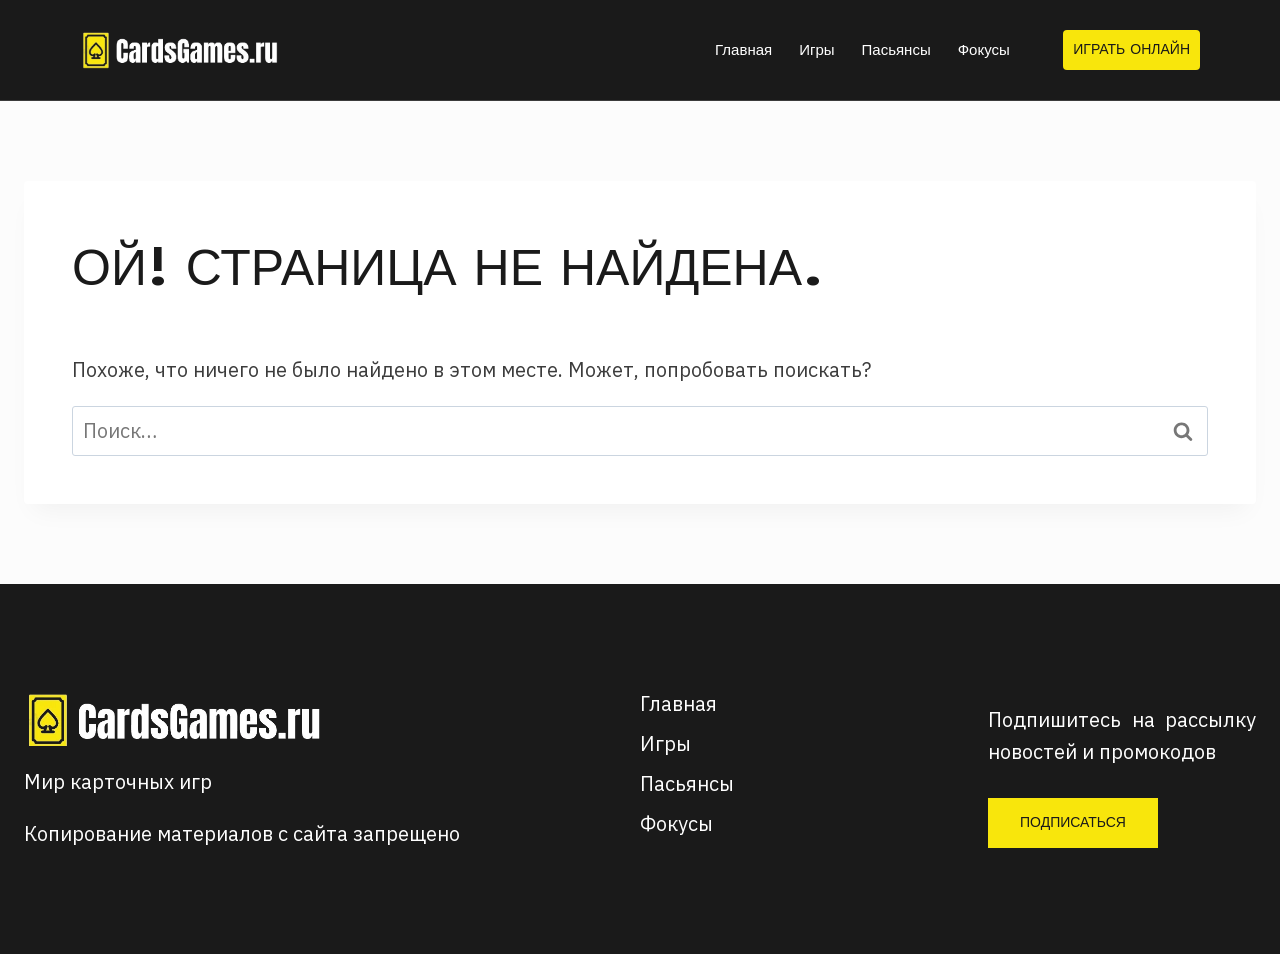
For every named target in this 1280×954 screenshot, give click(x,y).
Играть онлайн (1131, 49)
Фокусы (984, 49)
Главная (743, 49)
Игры (816, 49)
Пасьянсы (896, 49)
